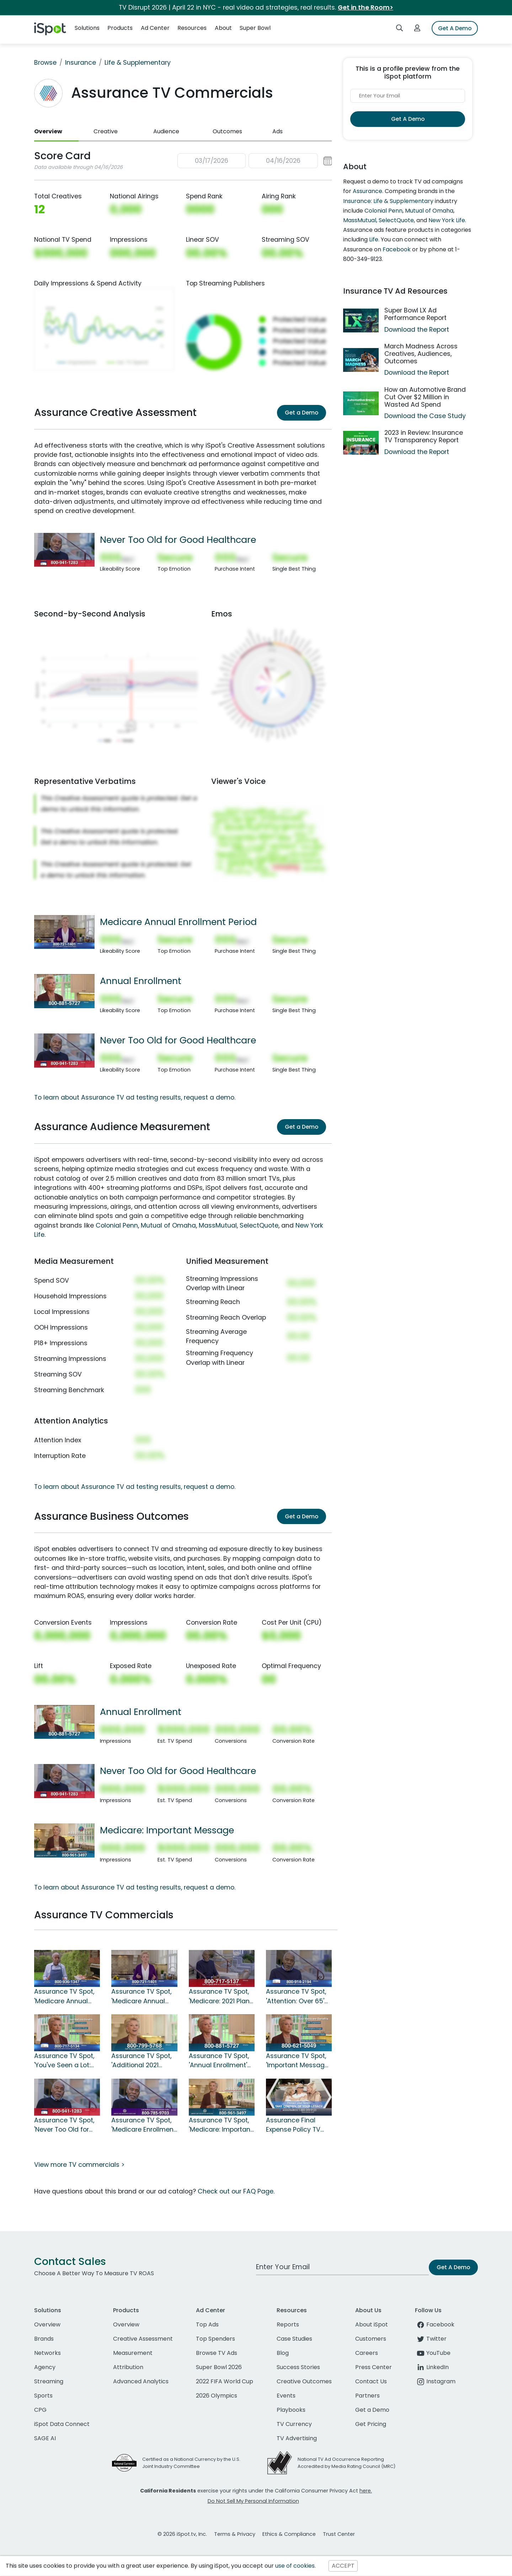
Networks (47, 2353)
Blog (283, 2353)
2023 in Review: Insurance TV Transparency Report (423, 436)
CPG (40, 2410)
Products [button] (120, 28)
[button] (254, 161)
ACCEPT (343, 2566)
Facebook (397, 249)
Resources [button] (192, 28)
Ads (277, 131)
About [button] (223, 28)
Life (373, 239)
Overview (48, 131)
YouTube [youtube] (432, 2353)
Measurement (133, 2353)
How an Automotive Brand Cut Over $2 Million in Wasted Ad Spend (425, 397)
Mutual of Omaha (168, 1225)
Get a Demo (301, 412)
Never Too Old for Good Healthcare (178, 539)
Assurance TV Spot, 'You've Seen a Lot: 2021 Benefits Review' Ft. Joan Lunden (66, 2061)
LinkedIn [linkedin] (432, 2367)
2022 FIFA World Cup (224, 2381)
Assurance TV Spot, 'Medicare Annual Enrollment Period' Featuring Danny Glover (64, 1996)
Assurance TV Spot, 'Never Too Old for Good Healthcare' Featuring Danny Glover (64, 2125)
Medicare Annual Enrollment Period (178, 921)
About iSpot (371, 2324)
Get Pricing (370, 2424)
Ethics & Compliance (289, 2534)
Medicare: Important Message (167, 1830)
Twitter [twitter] (431, 2339)
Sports (43, 2395)
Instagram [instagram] (435, 2381)
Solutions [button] (87, 28)
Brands (44, 2339)
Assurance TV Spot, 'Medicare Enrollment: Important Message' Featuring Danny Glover (144, 2125)
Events (286, 2395)
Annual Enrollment (140, 980)
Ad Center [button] (155, 28)
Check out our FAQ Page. (236, 2191)
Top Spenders (215, 2339)
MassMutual (218, 1225)
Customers (370, 2339)
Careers (366, 2353)
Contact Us (371, 2381)
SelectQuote (259, 1225)
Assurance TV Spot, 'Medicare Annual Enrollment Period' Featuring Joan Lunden (141, 1996)
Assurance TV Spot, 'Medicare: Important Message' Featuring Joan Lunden (221, 2125)
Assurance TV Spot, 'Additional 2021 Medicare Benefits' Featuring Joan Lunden (141, 2061)
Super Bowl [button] (255, 28)
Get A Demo (454, 28)
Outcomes (227, 131)
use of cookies (295, 2566)
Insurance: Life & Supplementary (388, 201)
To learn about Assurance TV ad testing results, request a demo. (134, 1097)
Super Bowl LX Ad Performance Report (415, 314)
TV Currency (294, 2424)
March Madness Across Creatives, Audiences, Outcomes (421, 353)
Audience (166, 131)
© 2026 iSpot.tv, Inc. (182, 2534)
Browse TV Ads (216, 2353)
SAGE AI (45, 2438)
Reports (288, 2324)
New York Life (446, 220)
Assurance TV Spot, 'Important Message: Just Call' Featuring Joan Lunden (298, 2061)
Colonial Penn (117, 1225)
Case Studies (294, 2339)
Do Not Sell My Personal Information (253, 2501)
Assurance (367, 191)
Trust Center (339, 2534)
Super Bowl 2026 (219, 2367)
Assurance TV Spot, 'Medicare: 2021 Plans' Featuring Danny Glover (221, 1996)
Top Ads (207, 2324)
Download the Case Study (425, 416)
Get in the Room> (365, 7)
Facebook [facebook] (434, 2324)
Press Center (373, 2367)
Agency (44, 2367)
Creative (106, 131)
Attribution (128, 2367)
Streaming (48, 2381)
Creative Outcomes (304, 2381)
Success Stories (298, 2367)
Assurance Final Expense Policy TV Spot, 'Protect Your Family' (294, 2125)
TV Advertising (297, 2438)
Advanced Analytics (141, 2381)
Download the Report (416, 329)
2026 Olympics (216, 2395)
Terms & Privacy (234, 2534)
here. (365, 2490)
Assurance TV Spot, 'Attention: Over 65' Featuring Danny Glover (296, 1996)
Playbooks (291, 2410)
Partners (367, 2395)
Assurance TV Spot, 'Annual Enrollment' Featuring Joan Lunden (219, 2061)
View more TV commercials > (79, 2164)
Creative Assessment (143, 2339)
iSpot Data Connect (62, 2424)
